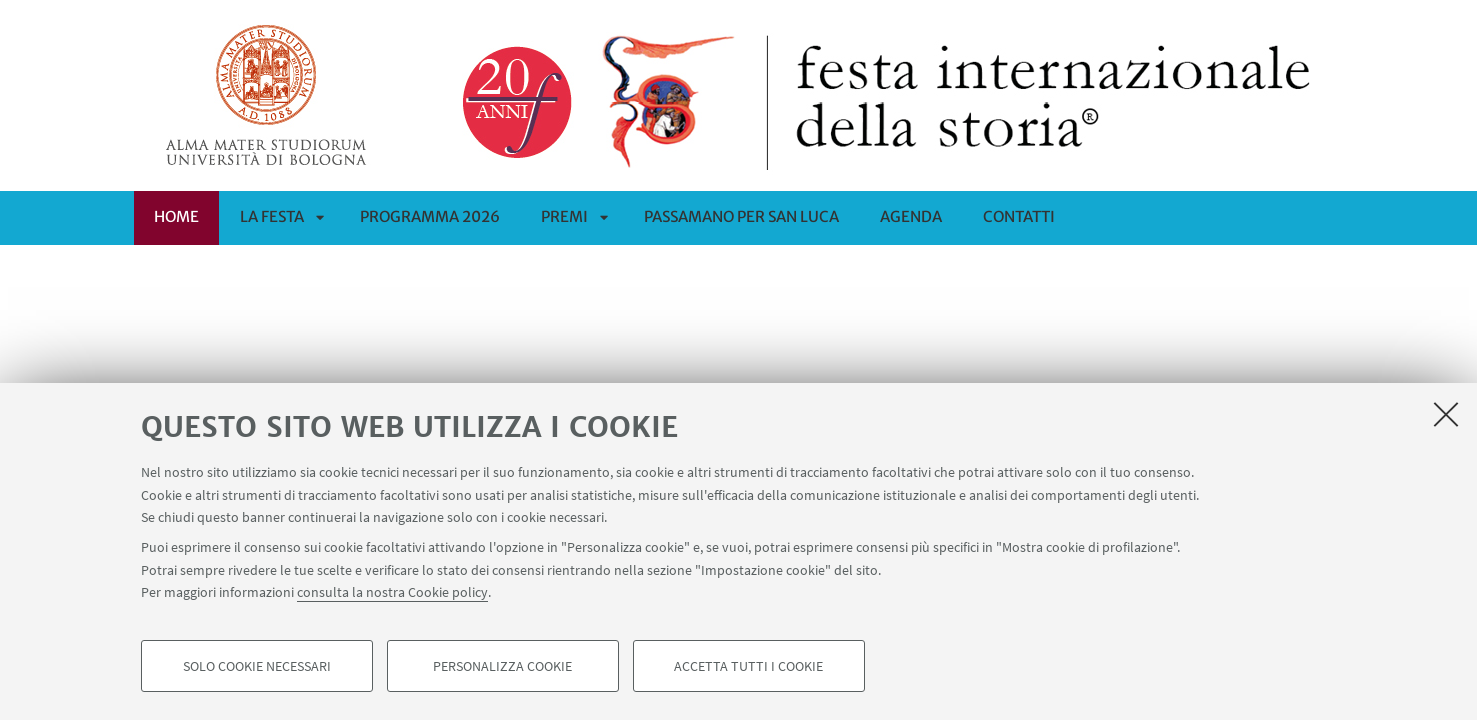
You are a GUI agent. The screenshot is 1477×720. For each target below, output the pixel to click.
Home (176, 216)
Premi (564, 216)
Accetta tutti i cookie (748, 666)
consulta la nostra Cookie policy (392, 592)
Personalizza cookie (502, 666)
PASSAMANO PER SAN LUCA (741, 216)
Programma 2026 (430, 216)
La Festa (272, 216)
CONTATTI (1019, 216)
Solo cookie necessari (257, 666)
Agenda (911, 216)
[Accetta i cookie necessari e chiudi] (1446, 414)
